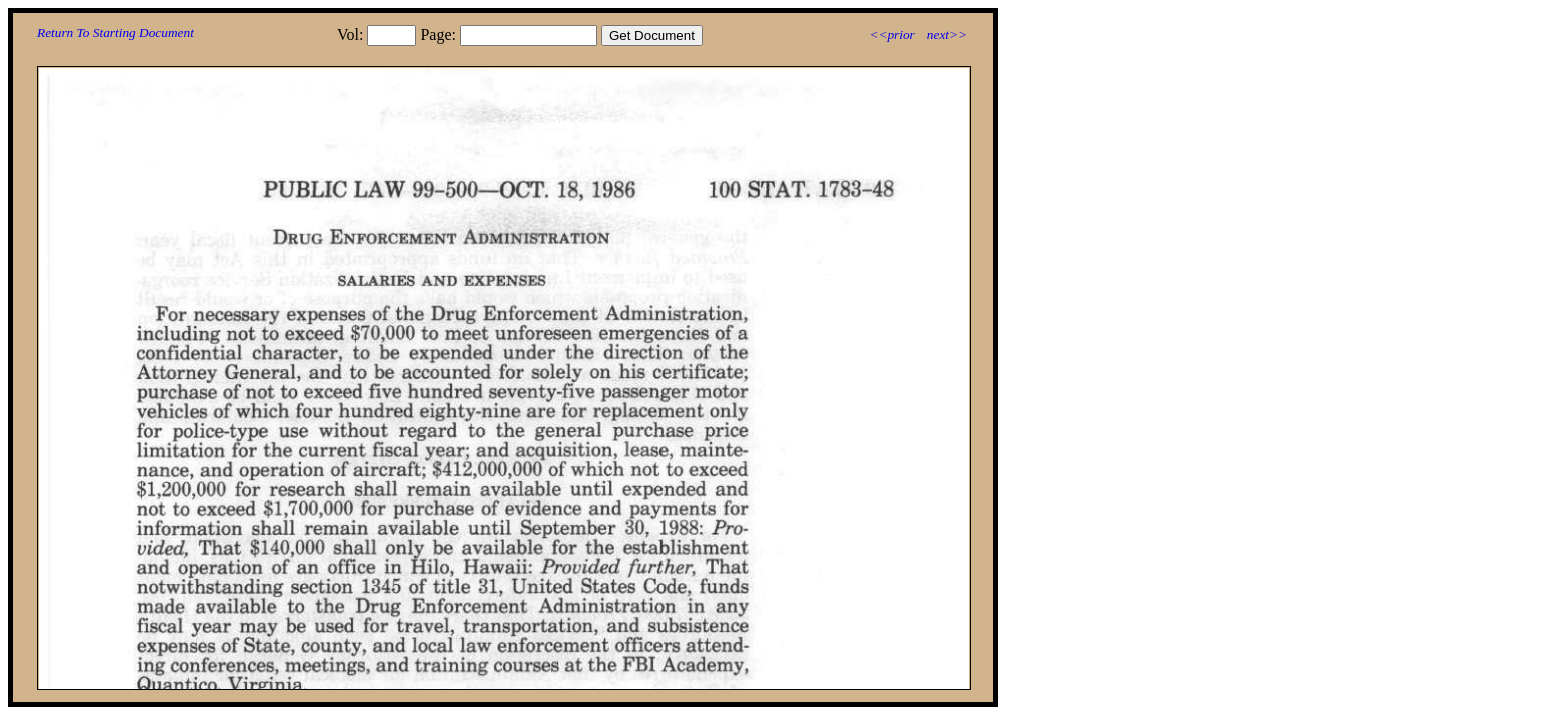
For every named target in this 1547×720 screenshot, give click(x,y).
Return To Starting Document (115, 32)
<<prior (891, 34)
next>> (947, 34)
